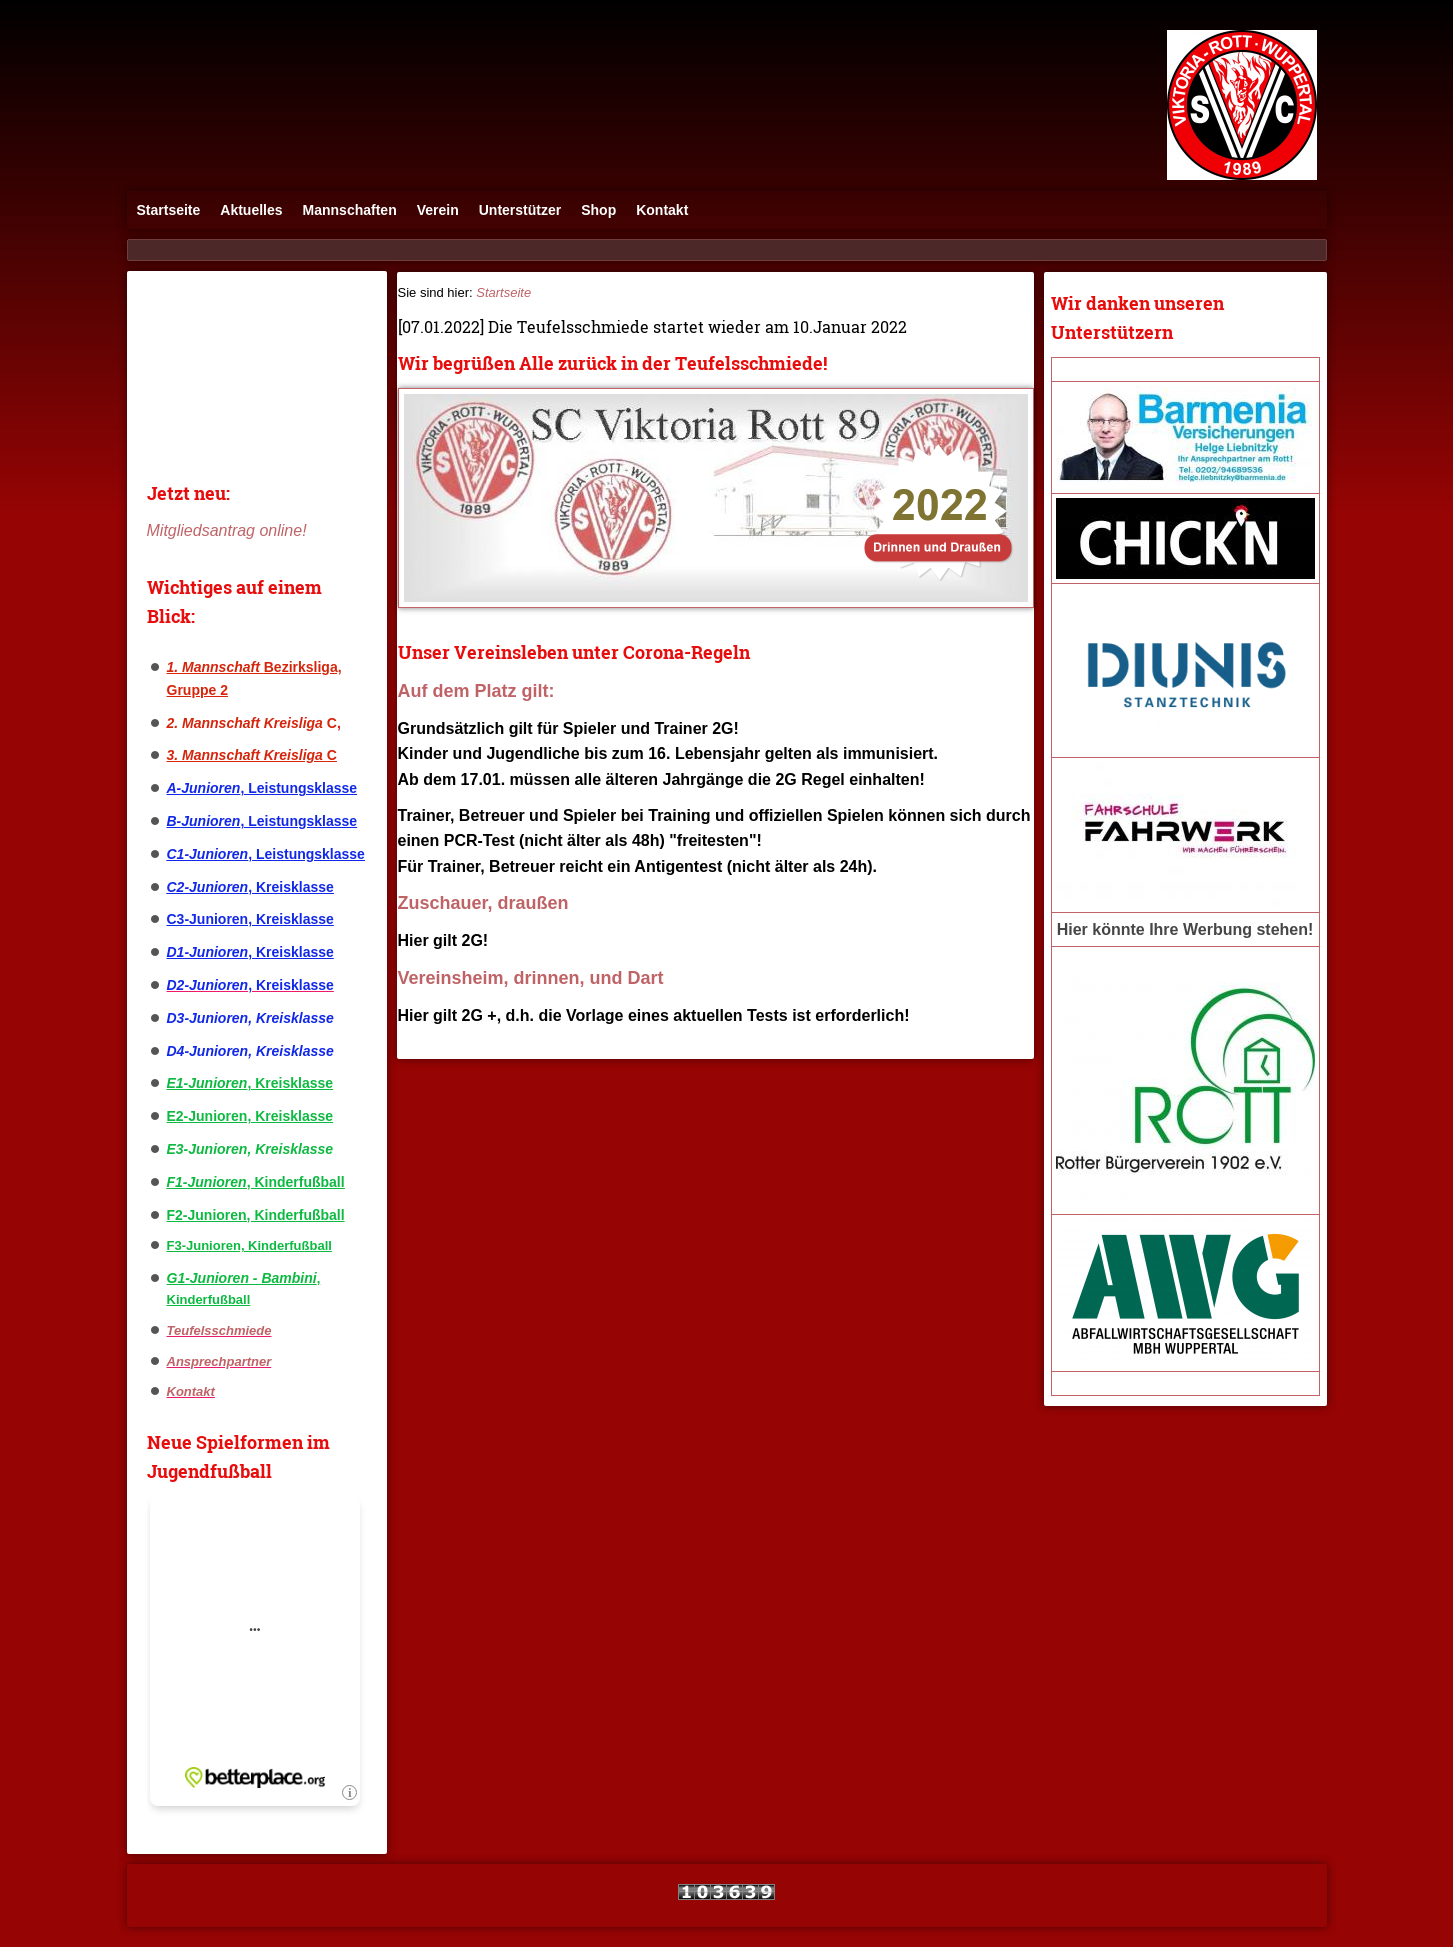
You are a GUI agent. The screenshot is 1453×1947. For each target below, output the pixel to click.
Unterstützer (520, 210)
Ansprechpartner (219, 1361)
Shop (598, 210)
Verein (438, 210)
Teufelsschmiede (219, 1330)
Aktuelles (251, 210)
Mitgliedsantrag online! (227, 530)
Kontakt (662, 210)
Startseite (169, 210)
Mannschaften (350, 210)
